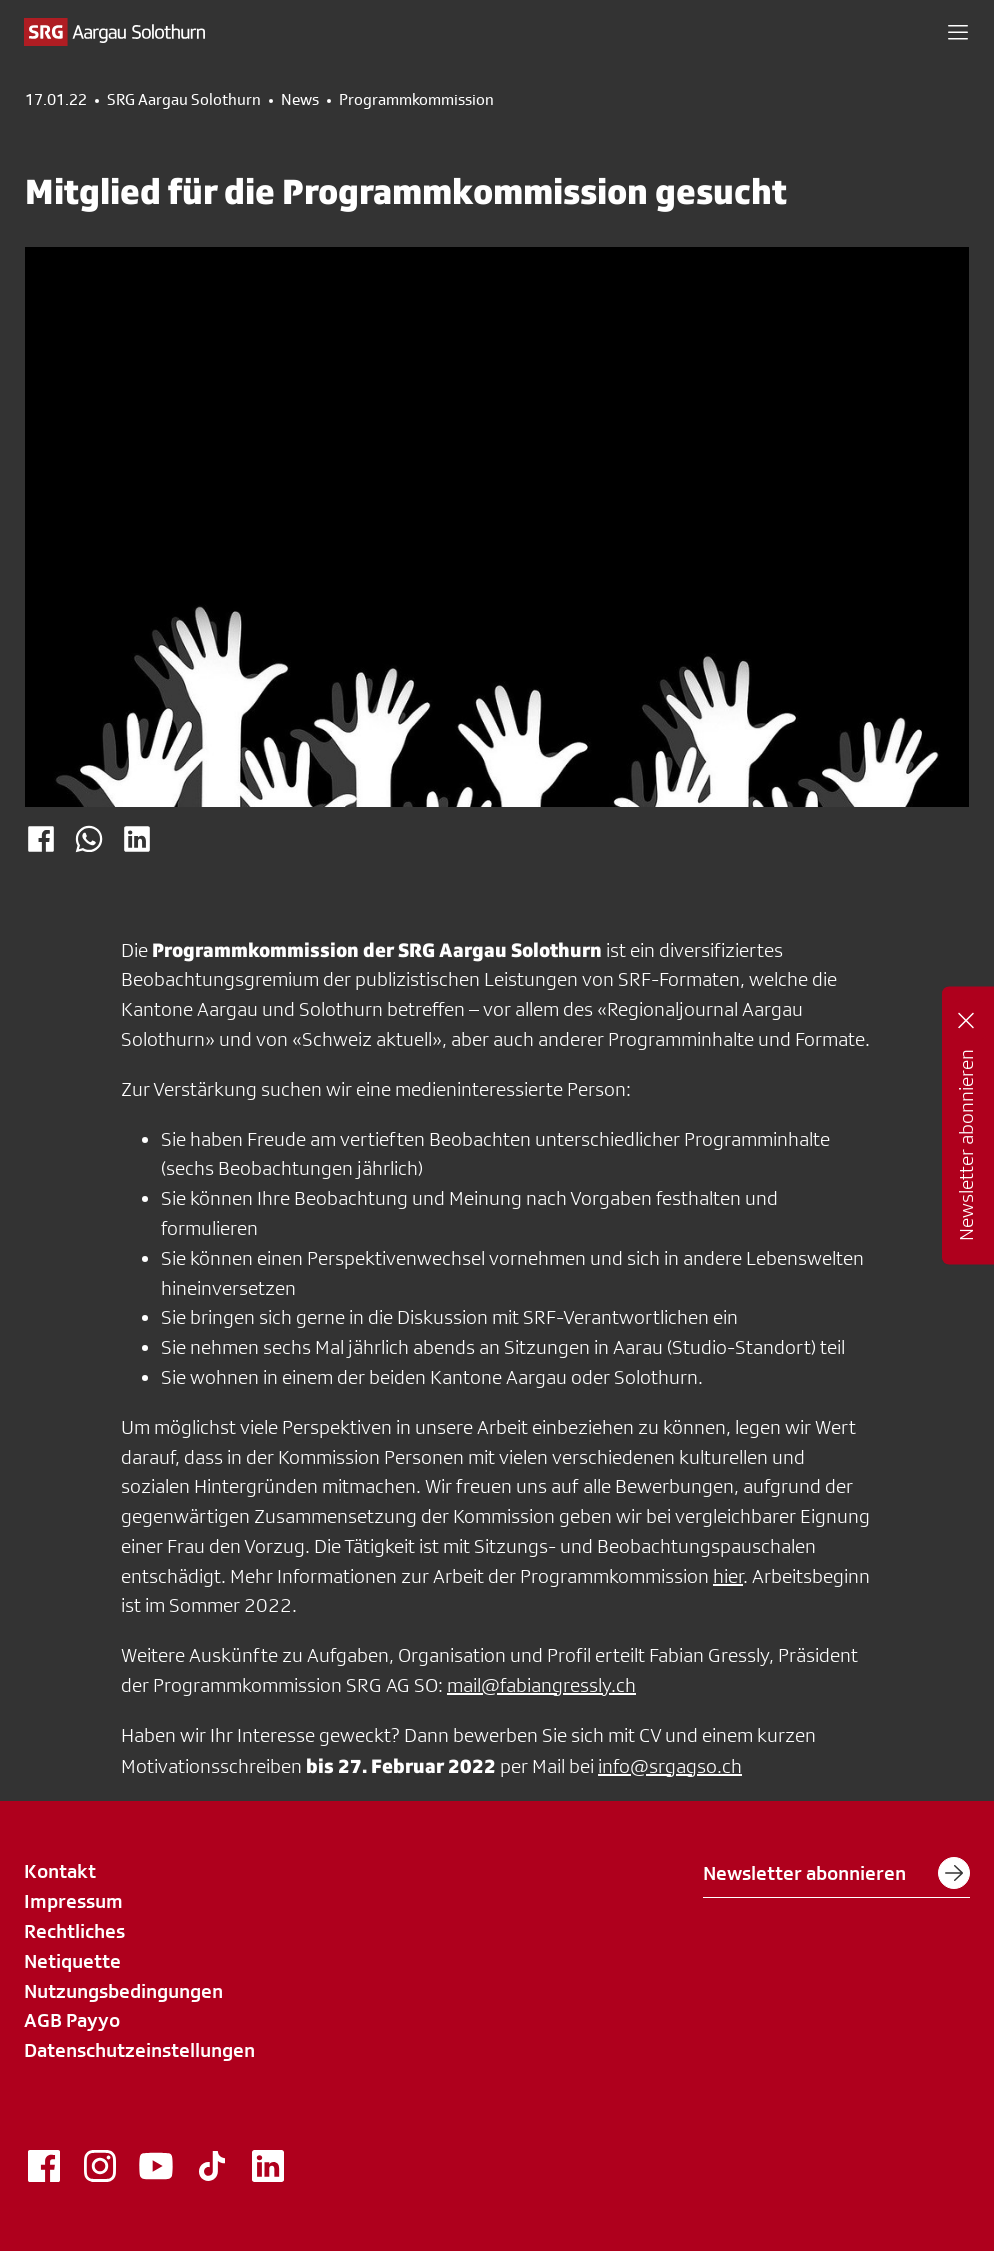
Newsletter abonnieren (836, 1873)
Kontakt (60, 1871)
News (300, 100)
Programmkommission (416, 100)
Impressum (73, 1901)
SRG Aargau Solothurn (184, 100)
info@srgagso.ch (670, 1766)
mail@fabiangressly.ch (541, 1685)
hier (728, 1576)
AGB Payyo (72, 2020)
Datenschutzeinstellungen (139, 2050)
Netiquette (72, 1961)
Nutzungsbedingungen (123, 1991)
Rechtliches (74, 1931)
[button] (958, 32)
